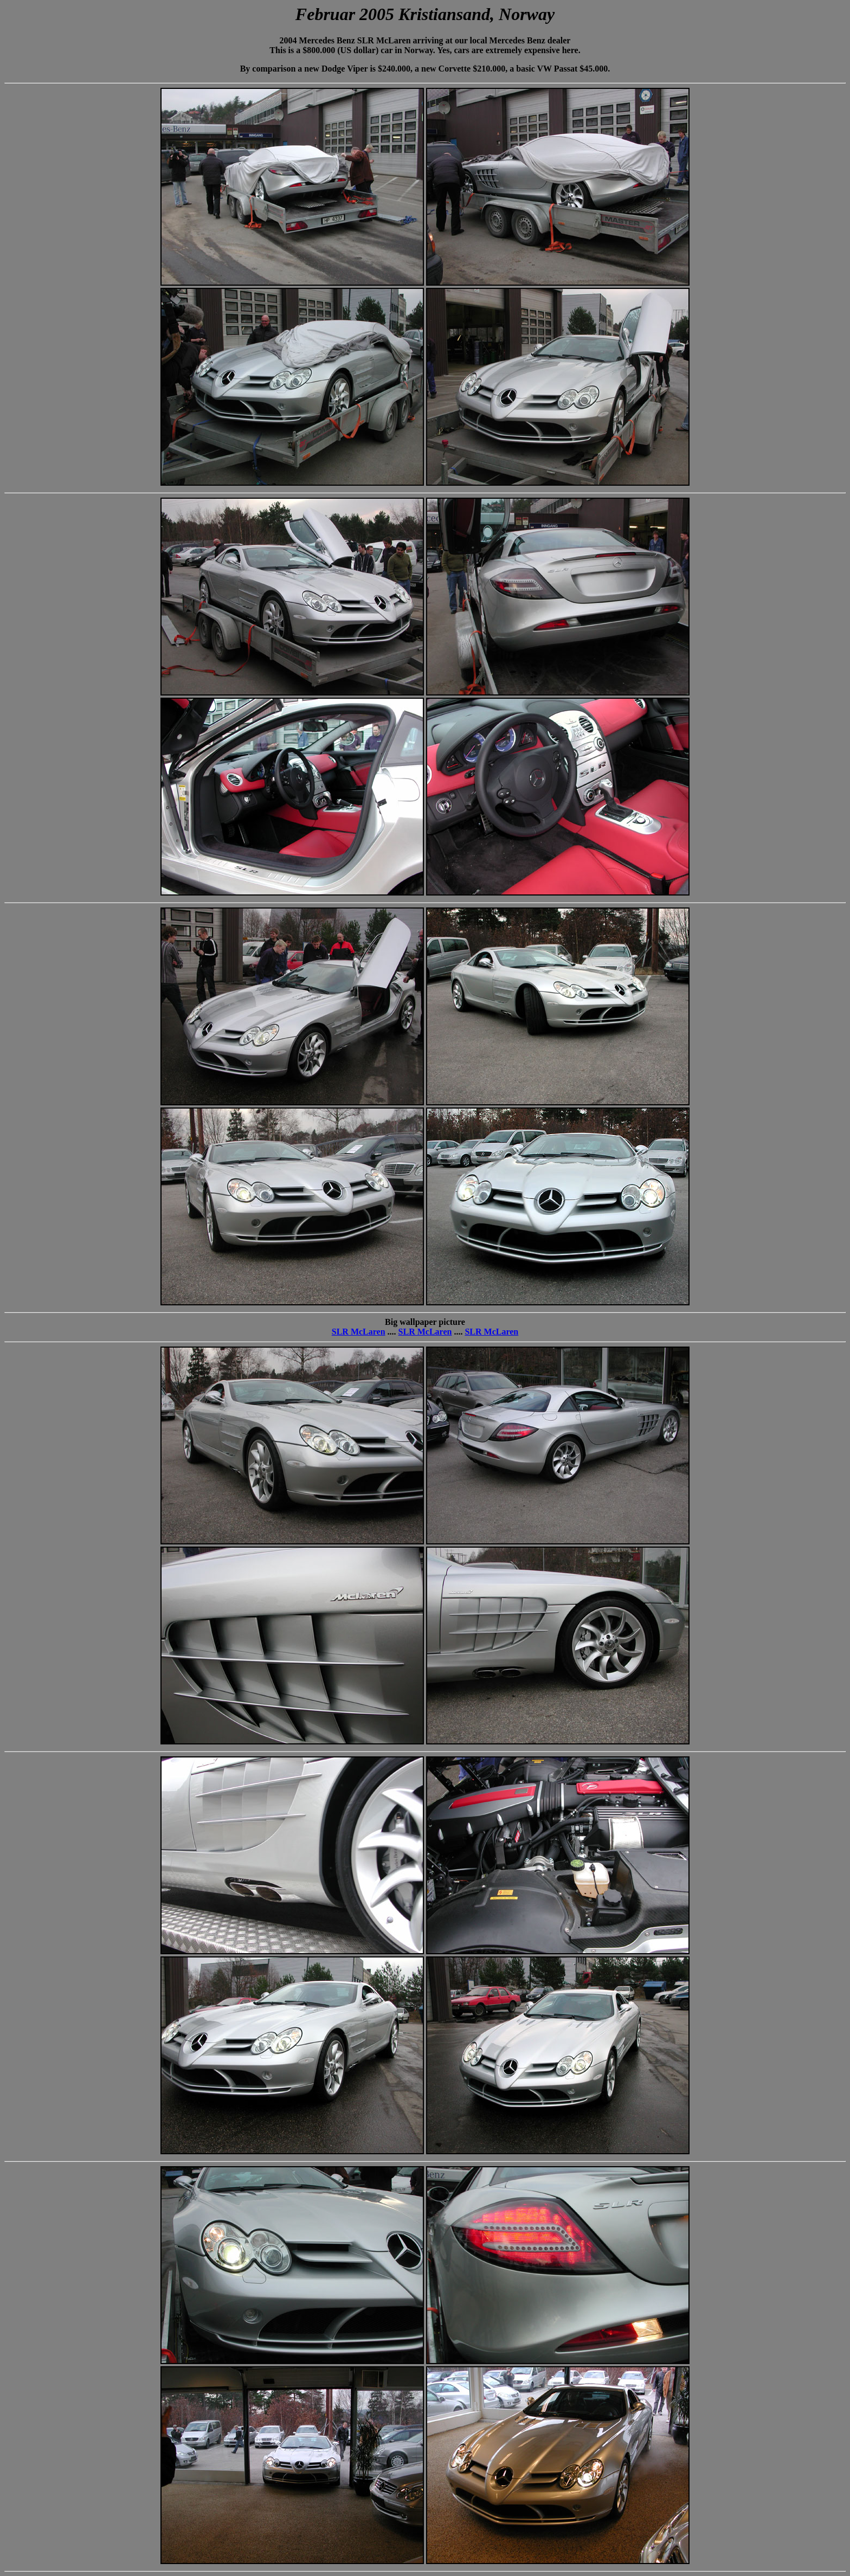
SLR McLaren (358, 1331)
